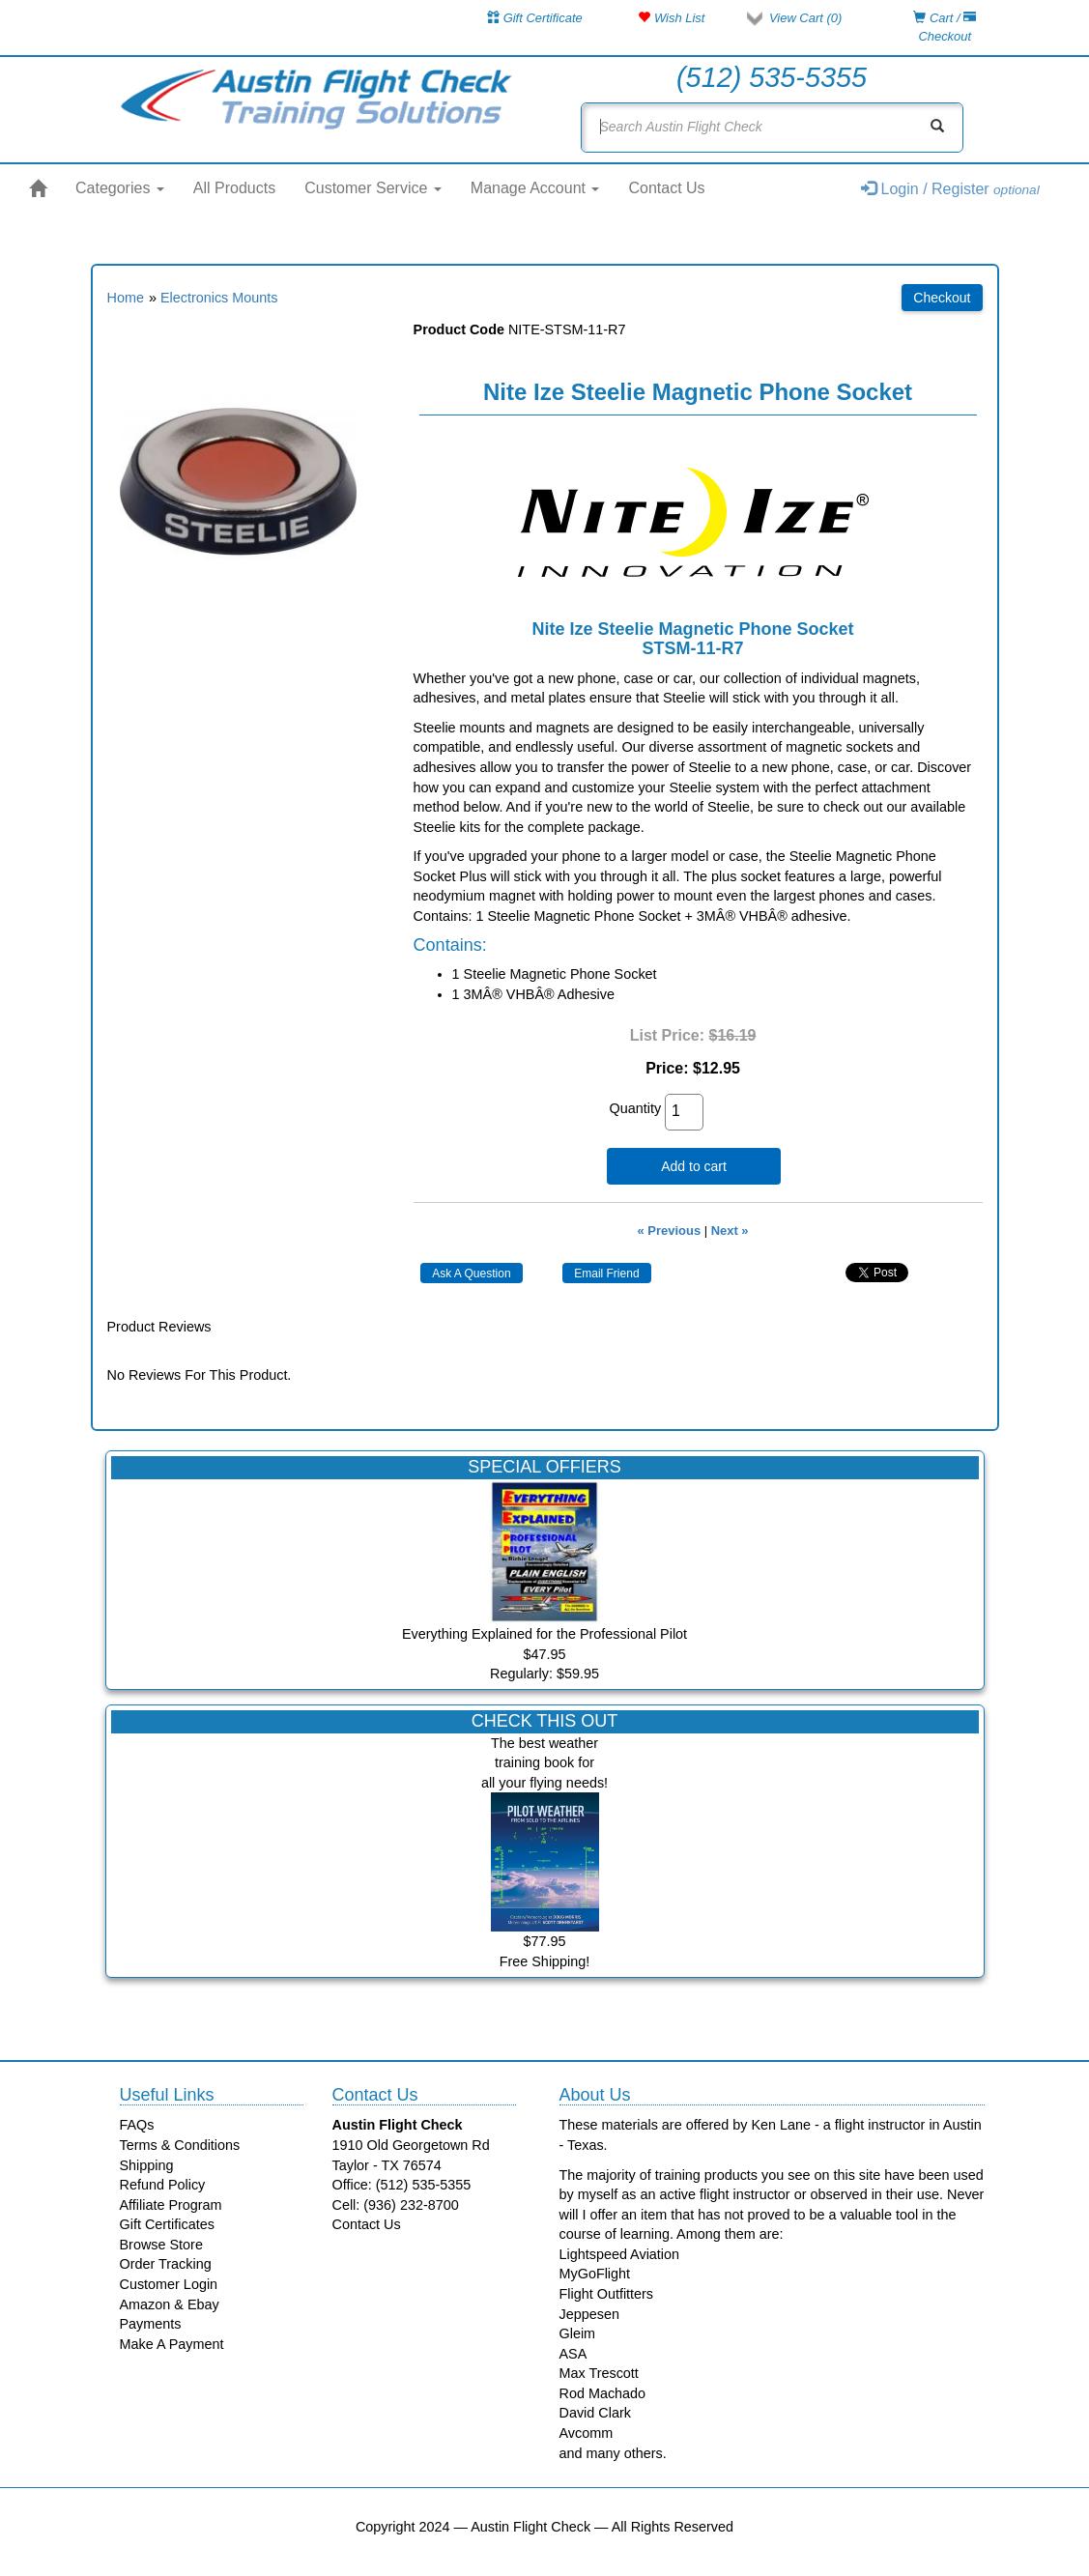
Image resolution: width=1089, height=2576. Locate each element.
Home (125, 297)
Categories (119, 188)
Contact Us (666, 188)
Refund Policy (163, 2184)
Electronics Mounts (219, 297)
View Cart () (805, 18)
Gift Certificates (167, 2224)
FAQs (137, 2124)
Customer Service (373, 188)
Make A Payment (172, 2344)
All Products (234, 188)
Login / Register (950, 189)
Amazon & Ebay (169, 2304)
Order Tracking (166, 2264)
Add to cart (694, 1166)
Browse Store (161, 2244)
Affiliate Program (171, 2205)
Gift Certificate (535, 18)
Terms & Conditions (180, 2145)
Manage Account (535, 188)
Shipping (147, 2165)
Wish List (671, 18)
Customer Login (169, 2284)
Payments (151, 2324)
